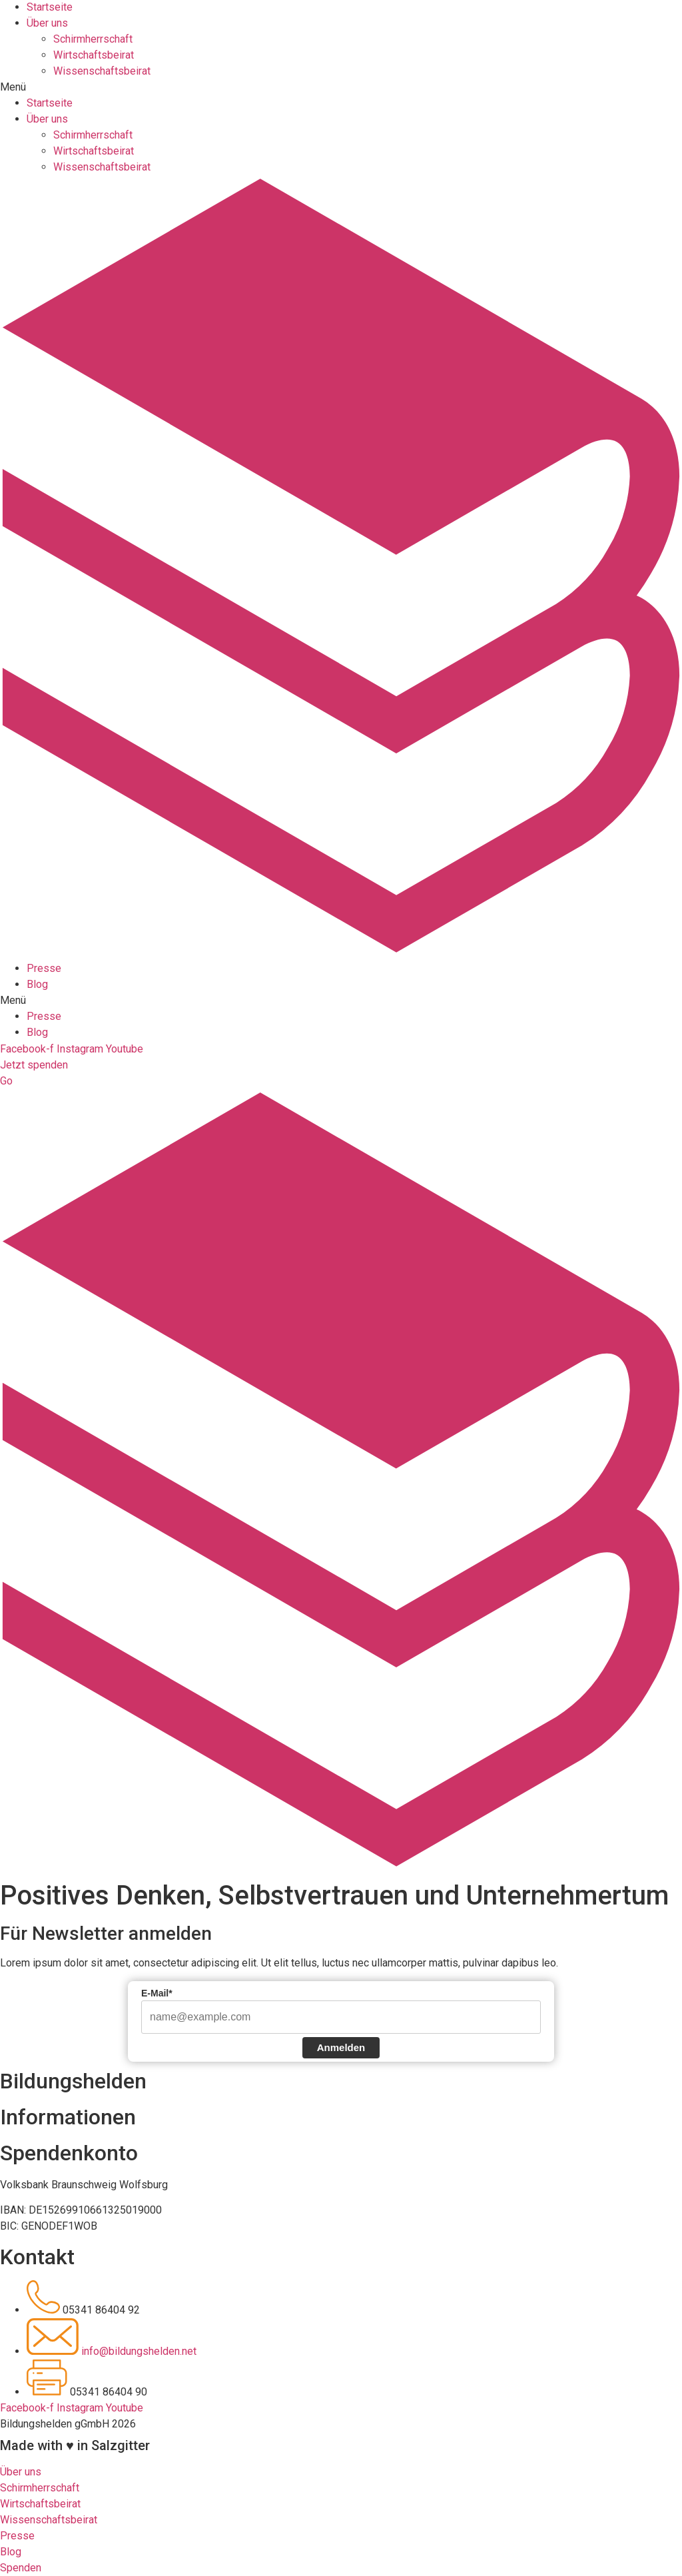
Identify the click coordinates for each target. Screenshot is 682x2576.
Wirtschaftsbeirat (93, 32)
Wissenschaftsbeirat (102, 48)
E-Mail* (156, 1993)
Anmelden (341, 2047)
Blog (37, 961)
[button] (341, 65)
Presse (44, 945)
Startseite (50, 80)
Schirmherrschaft (93, 16)
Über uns (47, 96)
